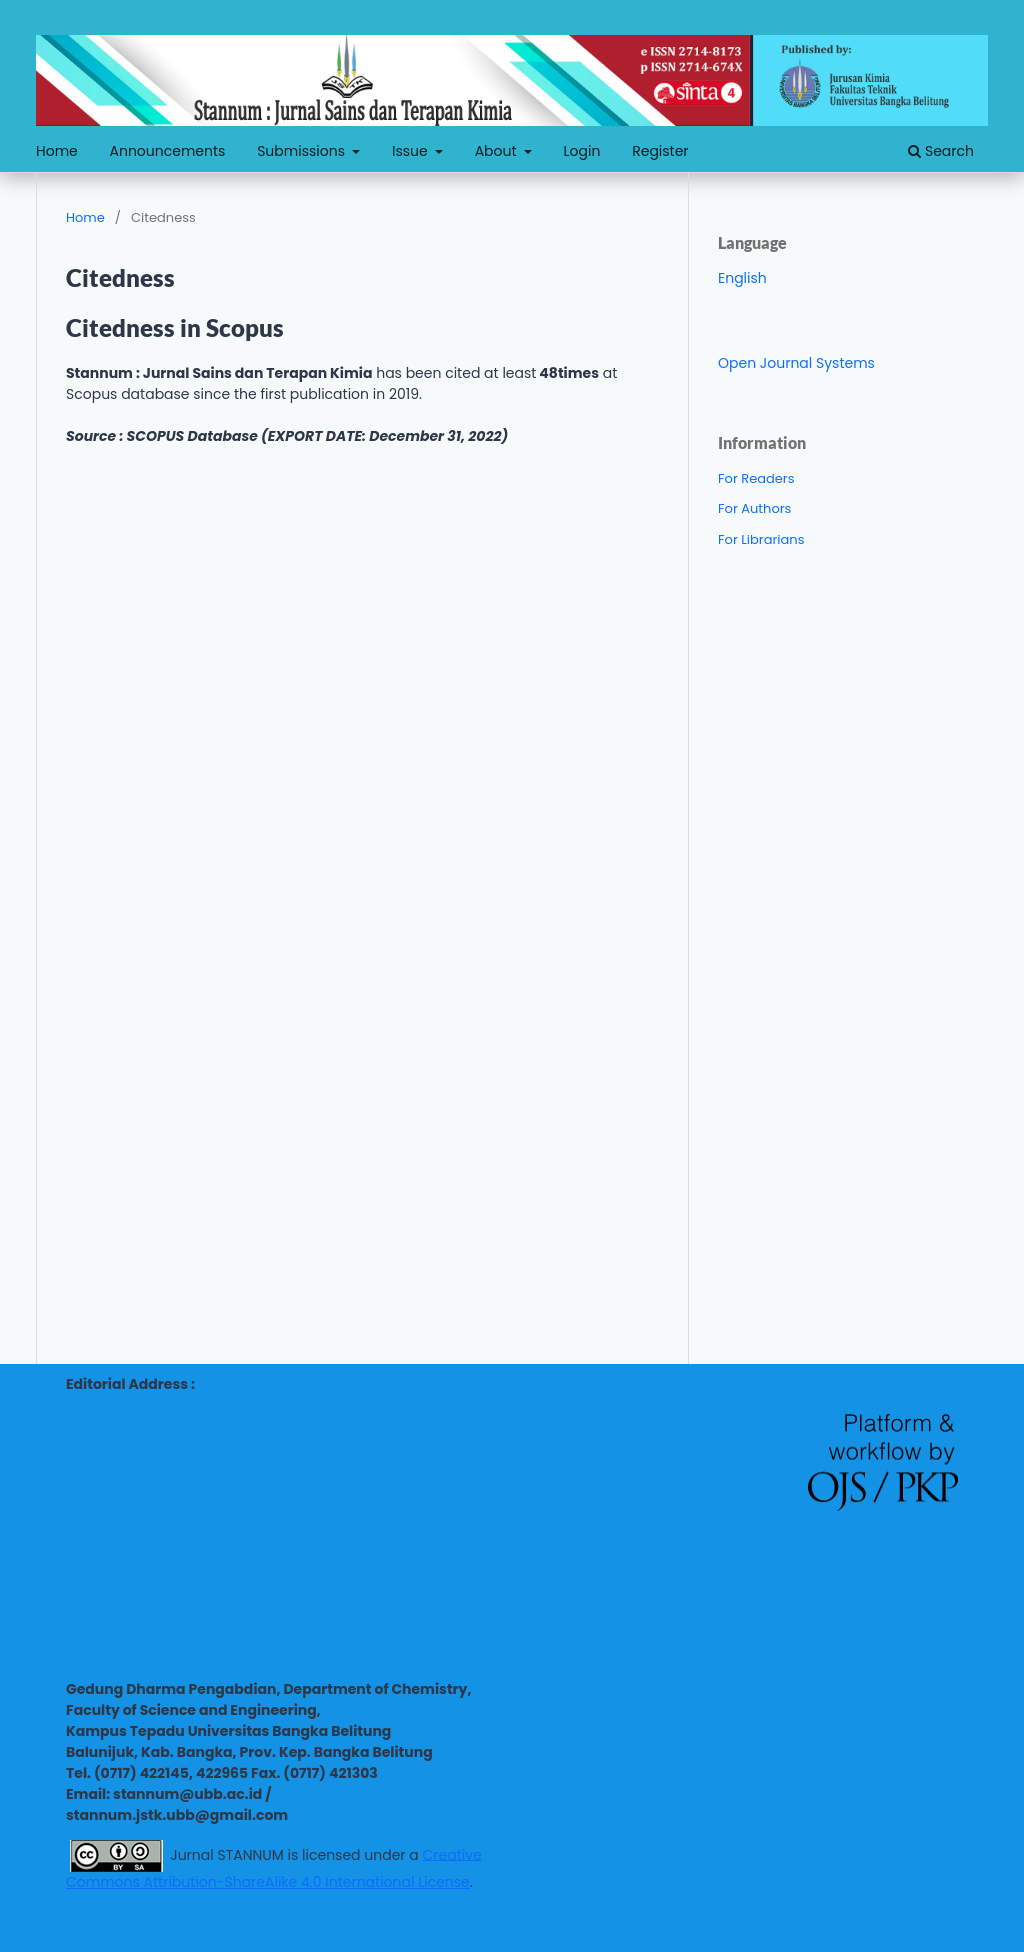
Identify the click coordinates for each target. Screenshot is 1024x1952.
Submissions (303, 151)
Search (941, 151)
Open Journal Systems (796, 363)
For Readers (756, 478)
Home (57, 151)
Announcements (168, 151)
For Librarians (761, 539)
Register (660, 151)
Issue (411, 151)
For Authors (754, 508)
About (498, 151)
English (742, 278)
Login (582, 151)
